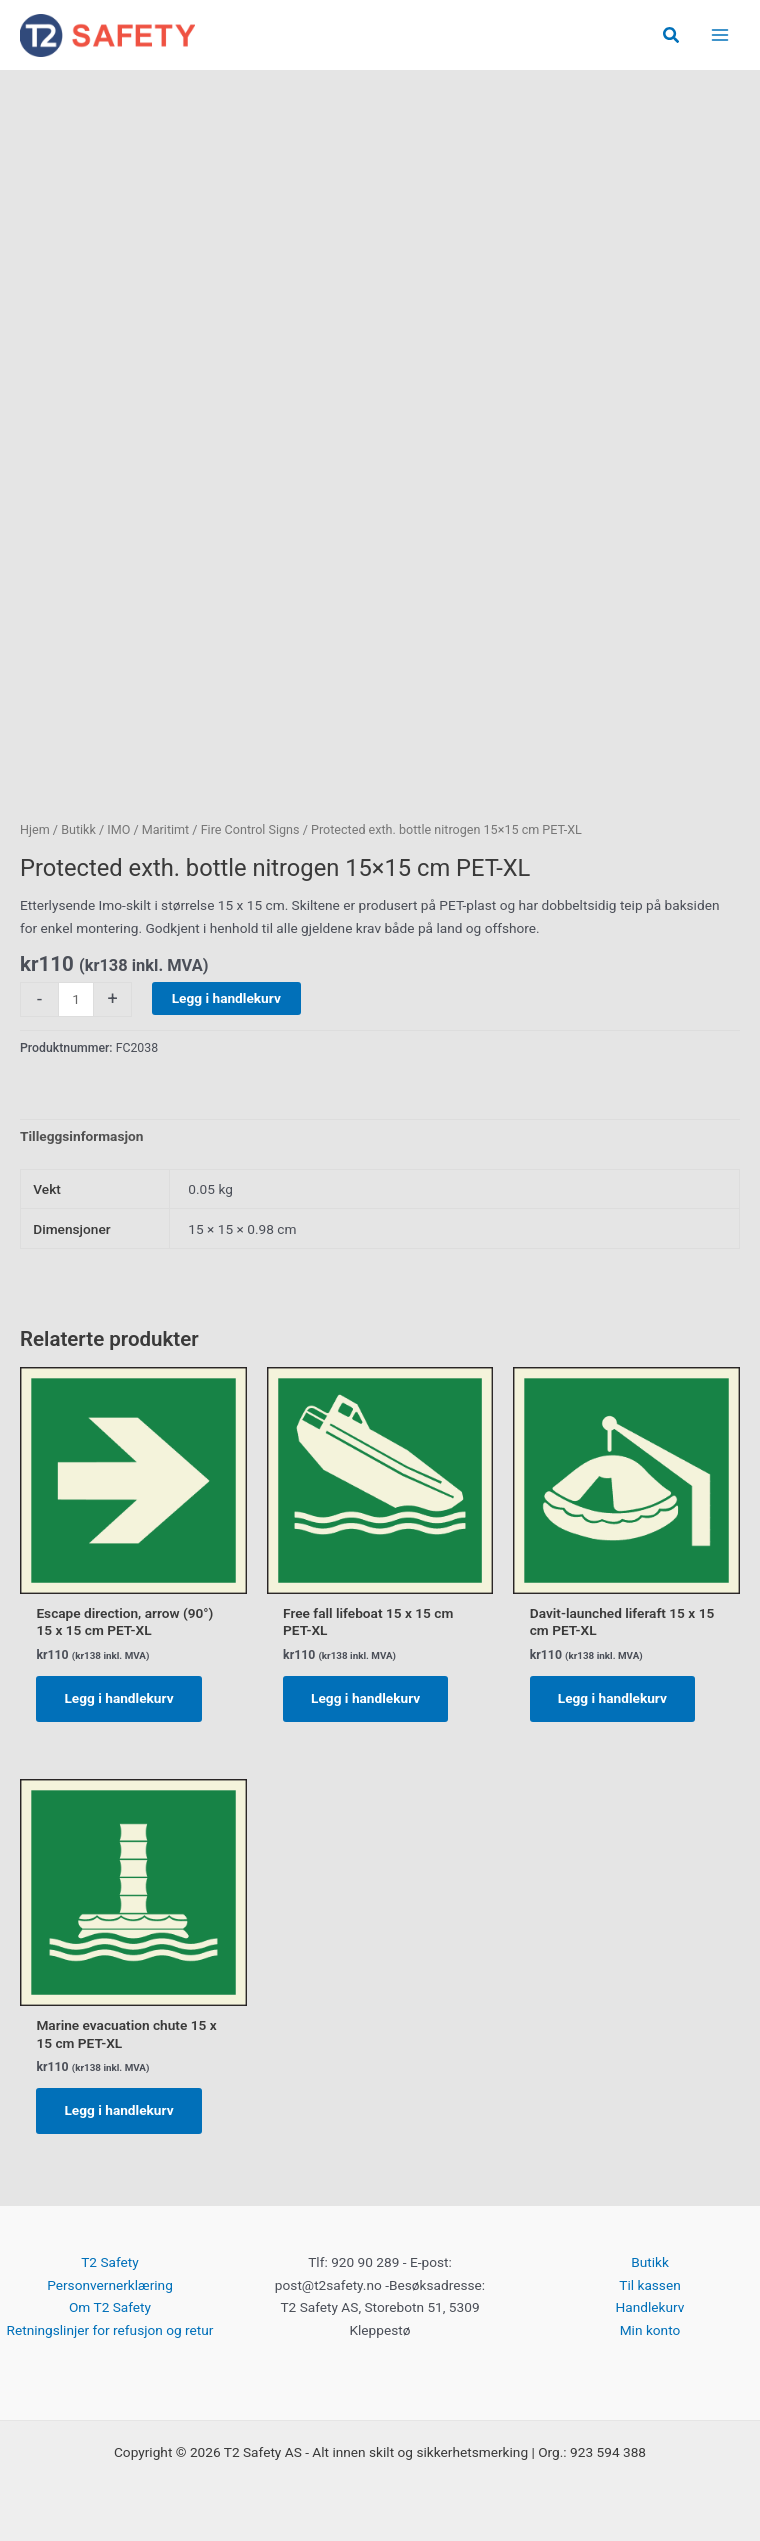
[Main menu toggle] (720, 35)
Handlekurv (650, 2307)
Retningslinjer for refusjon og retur (109, 2330)
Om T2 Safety (110, 2307)
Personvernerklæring (110, 2285)
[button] (672, 35)
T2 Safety (110, 2262)
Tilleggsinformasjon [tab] (81, 1136)
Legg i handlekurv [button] (118, 1698)
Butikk (78, 829)
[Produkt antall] (76, 999)
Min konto (650, 2330)
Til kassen (649, 2285)
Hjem (35, 829)
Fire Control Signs (250, 829)
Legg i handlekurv (226, 998)
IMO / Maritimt (148, 829)
